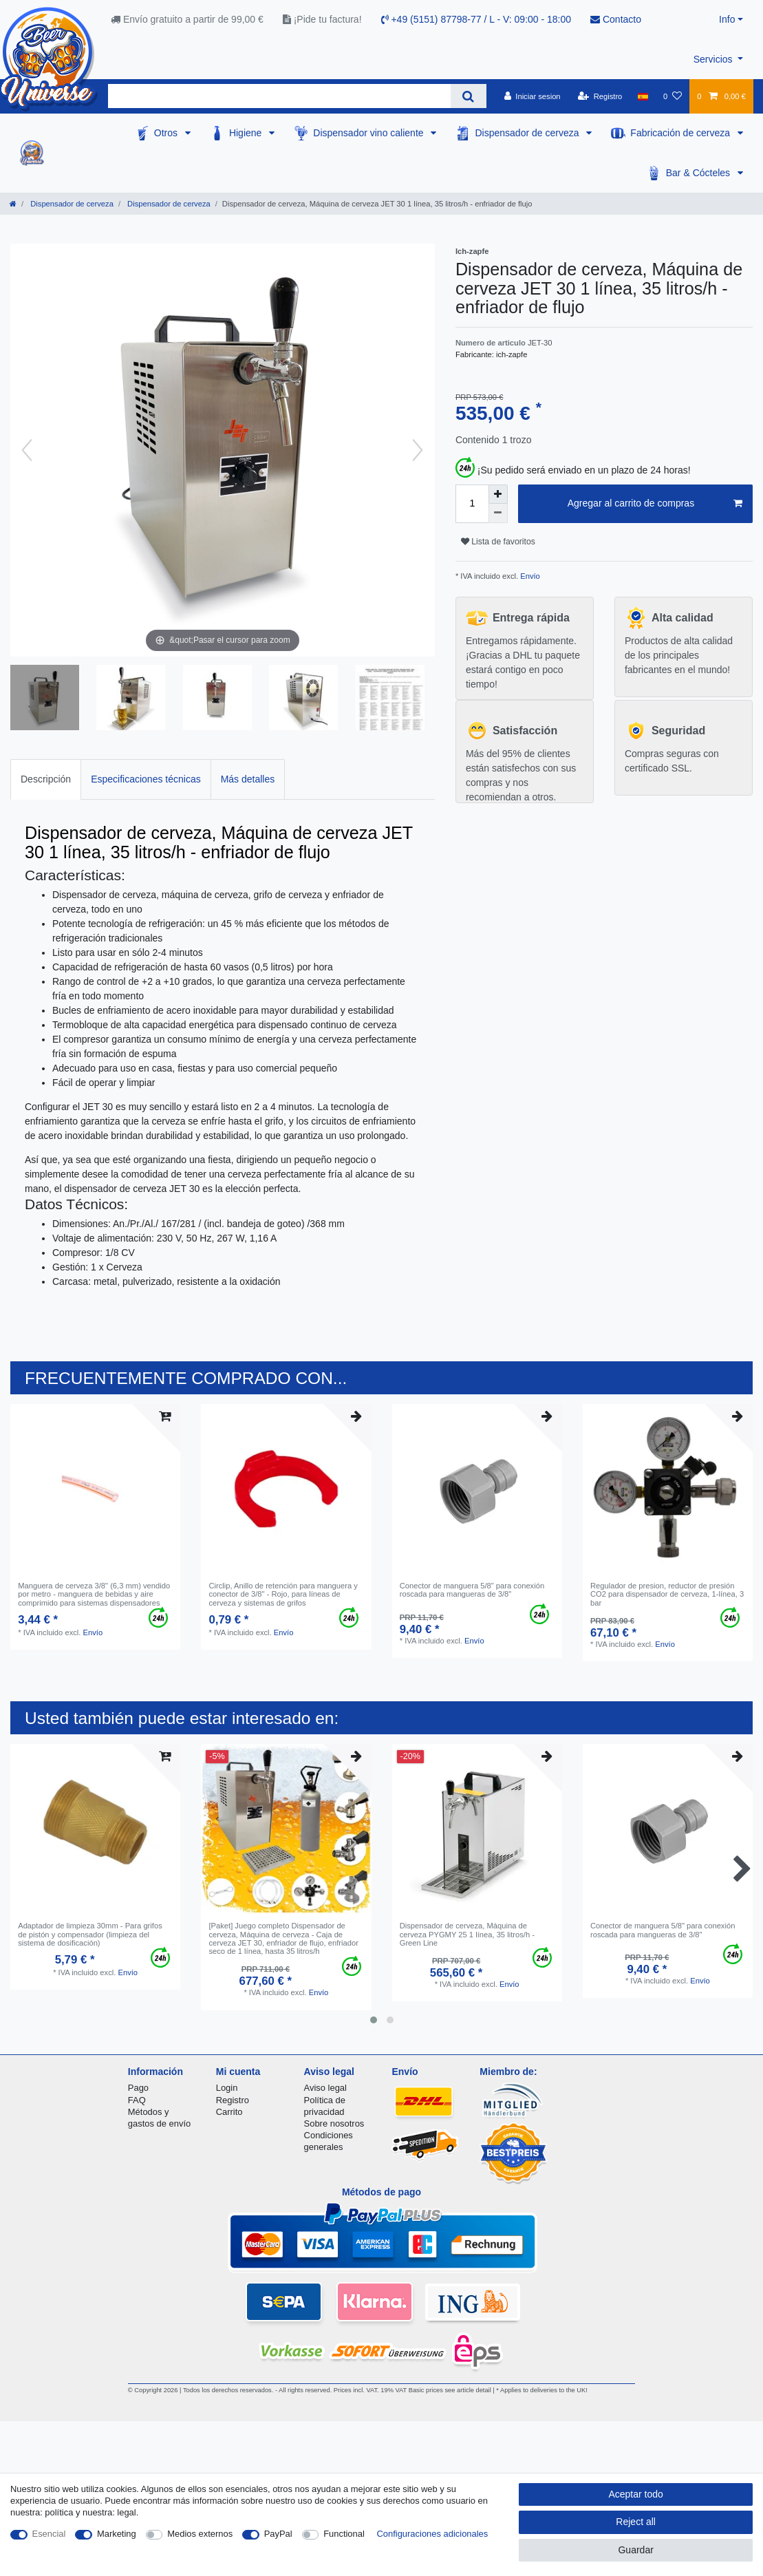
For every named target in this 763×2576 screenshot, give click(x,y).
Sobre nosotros (334, 2123)
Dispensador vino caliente (369, 132)
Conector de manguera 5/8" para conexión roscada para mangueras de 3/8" (472, 1590)
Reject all (636, 2521)
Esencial (49, 2534)
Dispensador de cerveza (528, 132)
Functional (344, 2534)
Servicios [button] (714, 59)
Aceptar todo (635, 2494)
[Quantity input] (471, 504)
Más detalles (248, 779)
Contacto (615, 19)
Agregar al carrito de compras (655, 504)
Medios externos (200, 2534)
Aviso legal (325, 2088)
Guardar (635, 2549)
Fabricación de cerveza (681, 132)
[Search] (468, 96)
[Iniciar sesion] (532, 96)
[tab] (45, 779)
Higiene (246, 132)
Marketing (116, 2534)
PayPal (278, 2534)
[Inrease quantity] (498, 494)
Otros (167, 132)
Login (227, 2088)
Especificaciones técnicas (146, 779)
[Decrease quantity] (498, 513)
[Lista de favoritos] (672, 96)
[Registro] (600, 96)
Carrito (229, 2112)
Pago (138, 2088)
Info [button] (727, 19)
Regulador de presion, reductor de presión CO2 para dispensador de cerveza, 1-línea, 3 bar (667, 1594)
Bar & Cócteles (699, 172)
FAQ (137, 2100)
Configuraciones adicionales (432, 2534)
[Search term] (279, 96)
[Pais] (643, 96)
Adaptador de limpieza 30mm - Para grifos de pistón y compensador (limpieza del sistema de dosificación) (90, 1934)
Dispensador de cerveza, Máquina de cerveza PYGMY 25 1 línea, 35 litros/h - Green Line (467, 1934)
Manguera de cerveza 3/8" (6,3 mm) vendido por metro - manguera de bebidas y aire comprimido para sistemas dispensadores (94, 1594)
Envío (529, 576)
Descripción (46, 779)
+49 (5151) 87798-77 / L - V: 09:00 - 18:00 (476, 19)
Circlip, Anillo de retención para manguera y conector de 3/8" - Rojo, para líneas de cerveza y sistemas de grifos (282, 1594)
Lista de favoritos (498, 541)
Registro (232, 2100)
